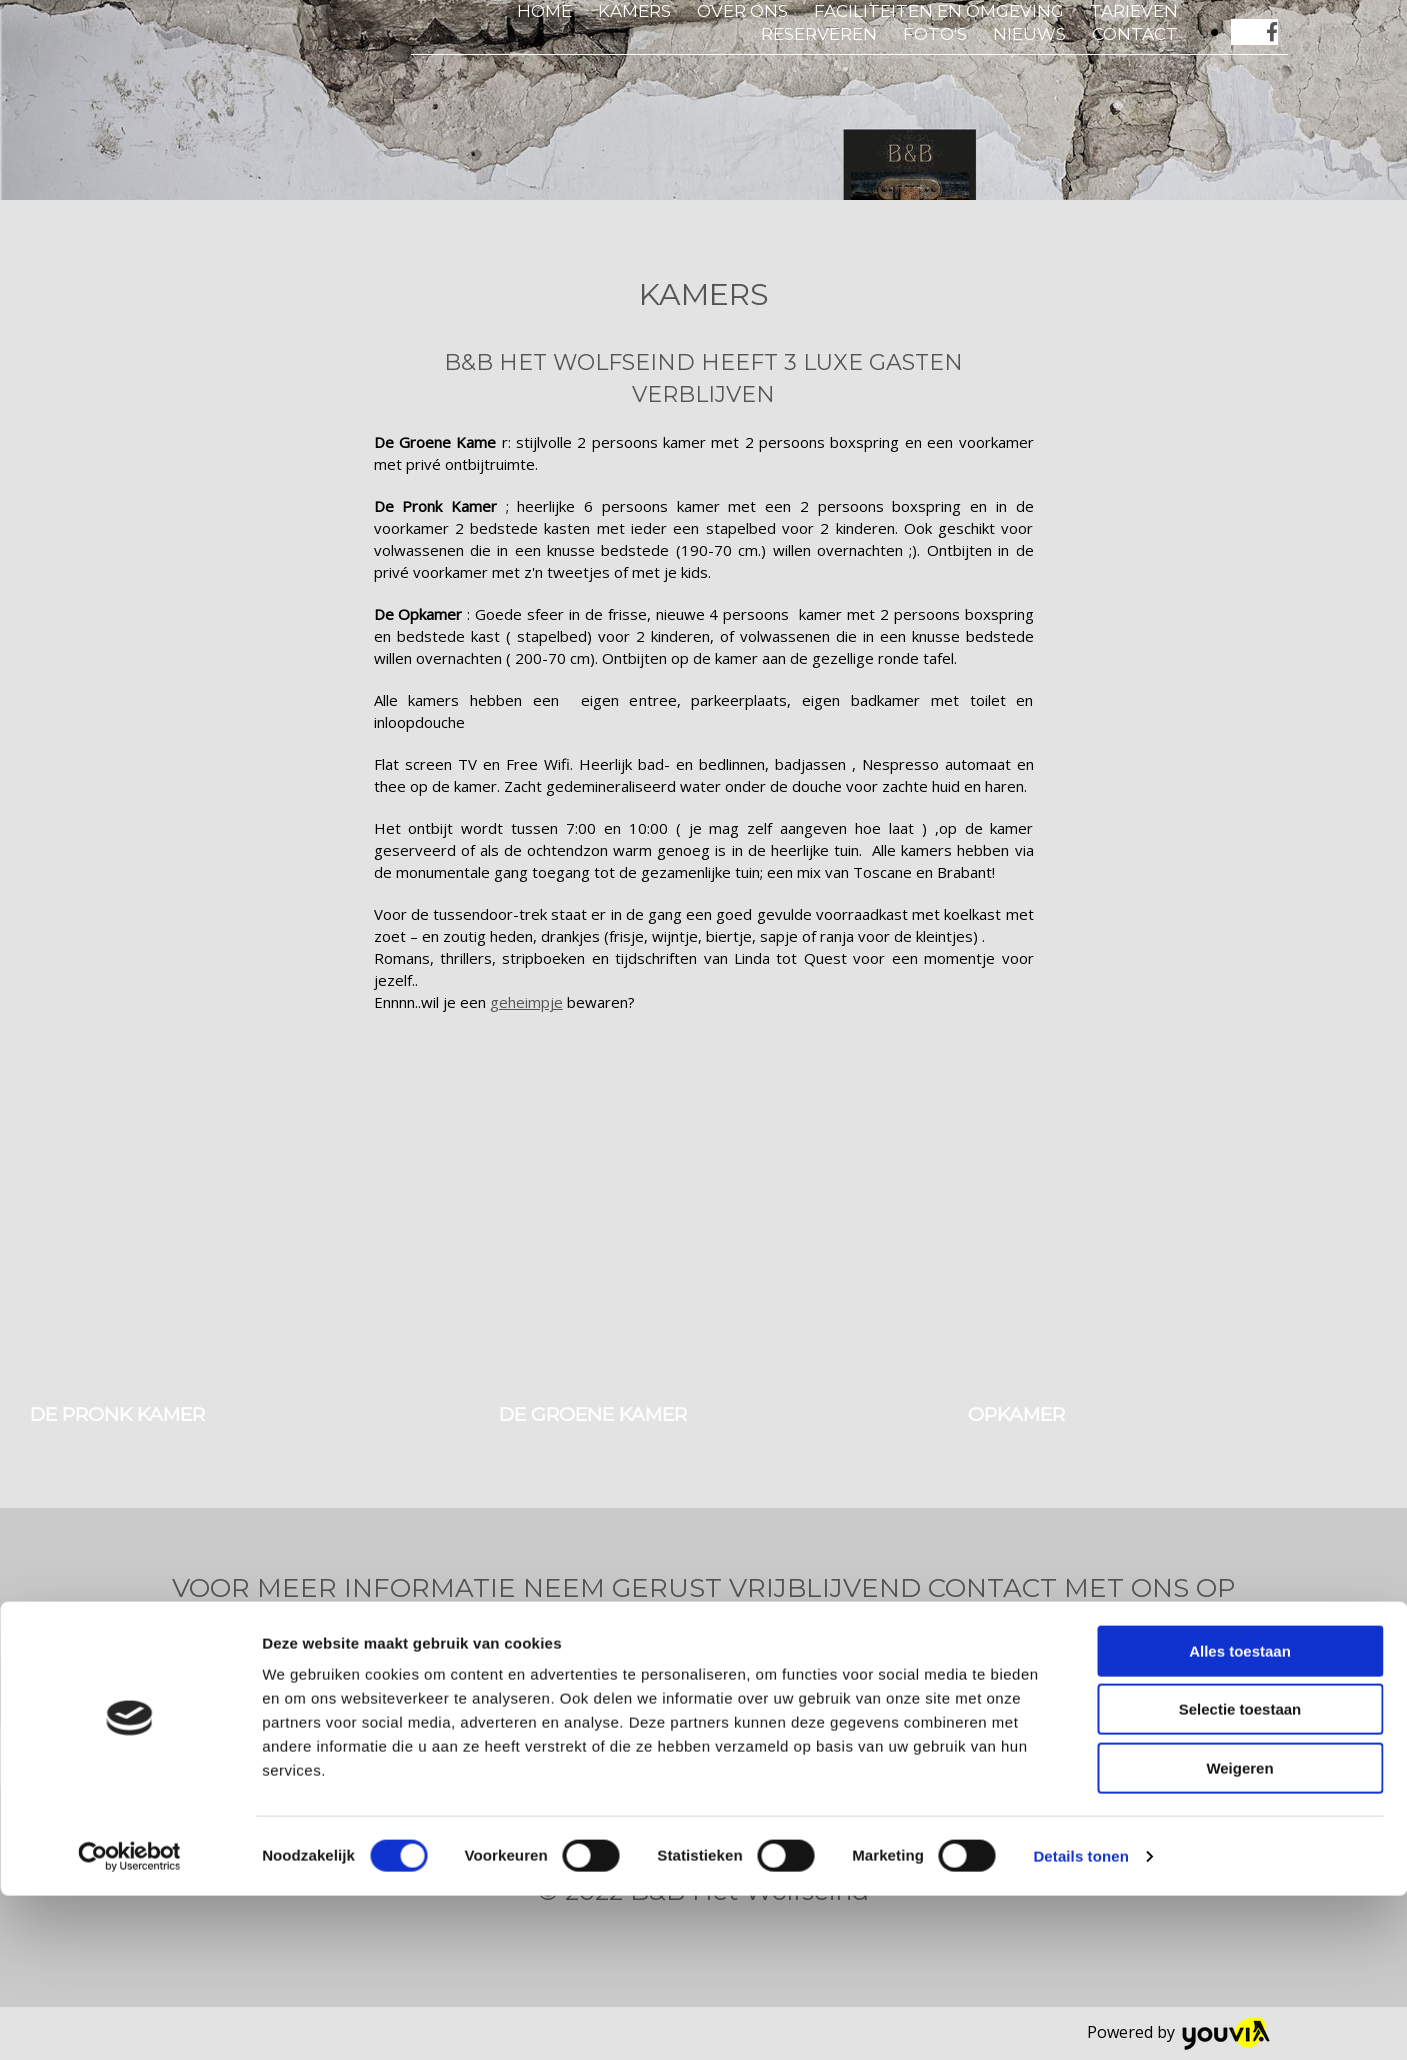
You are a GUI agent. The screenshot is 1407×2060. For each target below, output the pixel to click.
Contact (1135, 34)
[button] (198, 1651)
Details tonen (1080, 2020)
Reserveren (819, 34)
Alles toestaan (1240, 1815)
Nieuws (1029, 34)
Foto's (935, 34)
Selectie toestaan (1240, 1874)
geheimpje (526, 1002)
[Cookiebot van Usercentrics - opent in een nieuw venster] (129, 2021)
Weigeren (1239, 1932)
